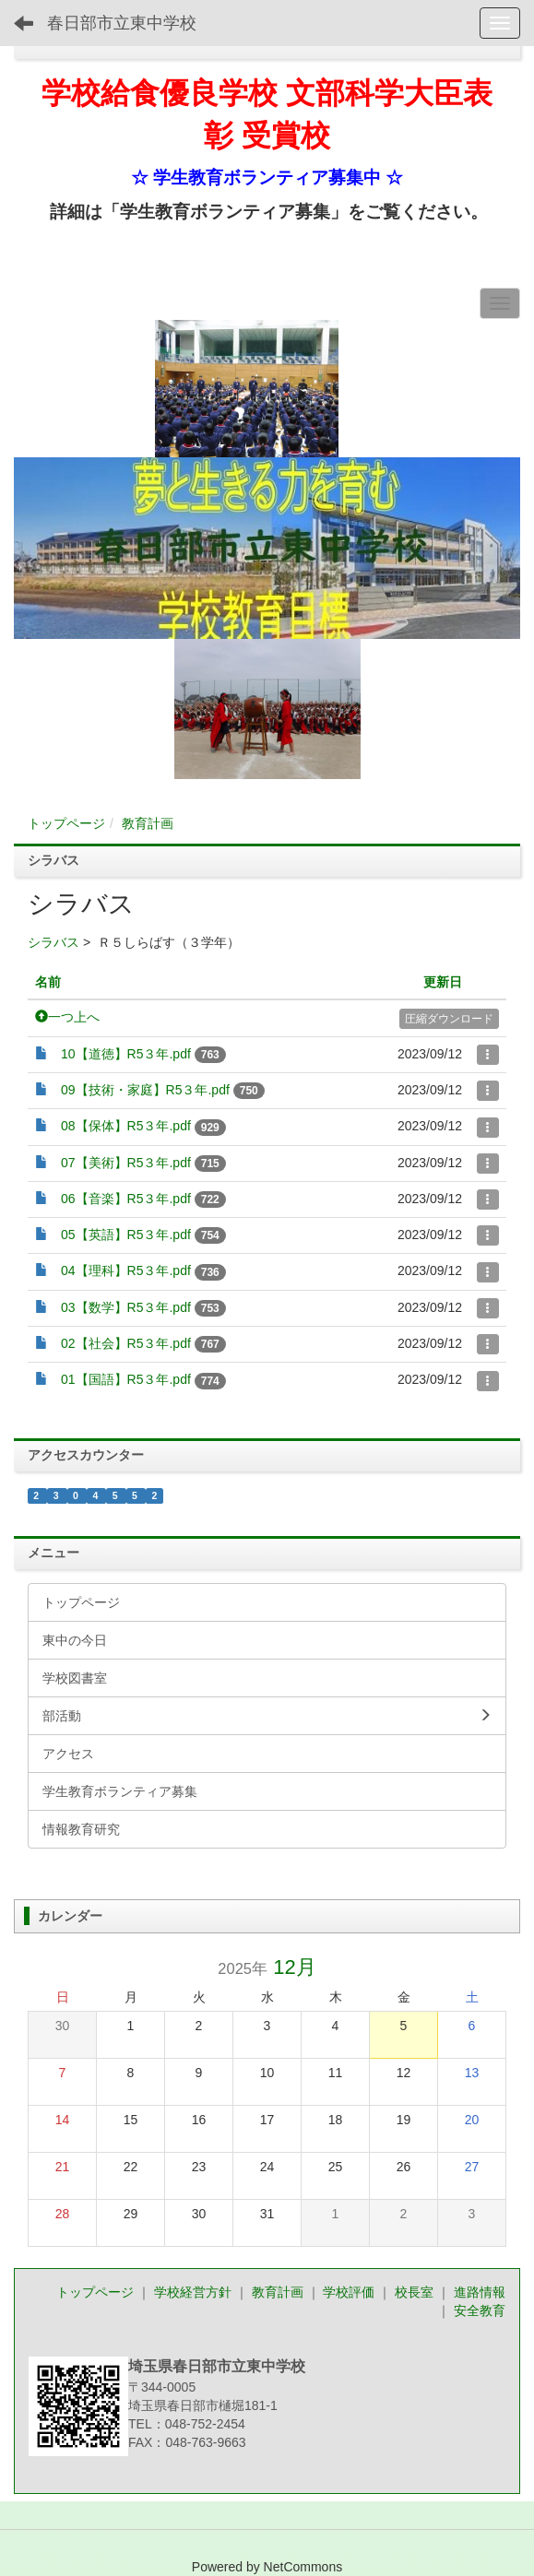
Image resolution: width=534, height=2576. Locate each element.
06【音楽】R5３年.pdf (126, 1198)
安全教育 (479, 2310)
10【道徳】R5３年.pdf (126, 1053)
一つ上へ (67, 1017)
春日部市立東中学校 (121, 23)
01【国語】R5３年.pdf (126, 1379)
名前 (48, 982)
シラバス (53, 942)
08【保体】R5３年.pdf (126, 1125)
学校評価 (350, 2292)
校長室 (416, 2292)
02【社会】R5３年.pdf (126, 1343)
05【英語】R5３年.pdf (126, 1234)
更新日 (442, 982)
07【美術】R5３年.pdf (126, 1162)
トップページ (66, 823)
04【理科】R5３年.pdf (126, 1270)
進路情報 (479, 2292)
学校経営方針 (194, 2292)
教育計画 (147, 823)
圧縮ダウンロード (449, 1018)
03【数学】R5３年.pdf (126, 1307)
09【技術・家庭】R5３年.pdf (145, 1089)
